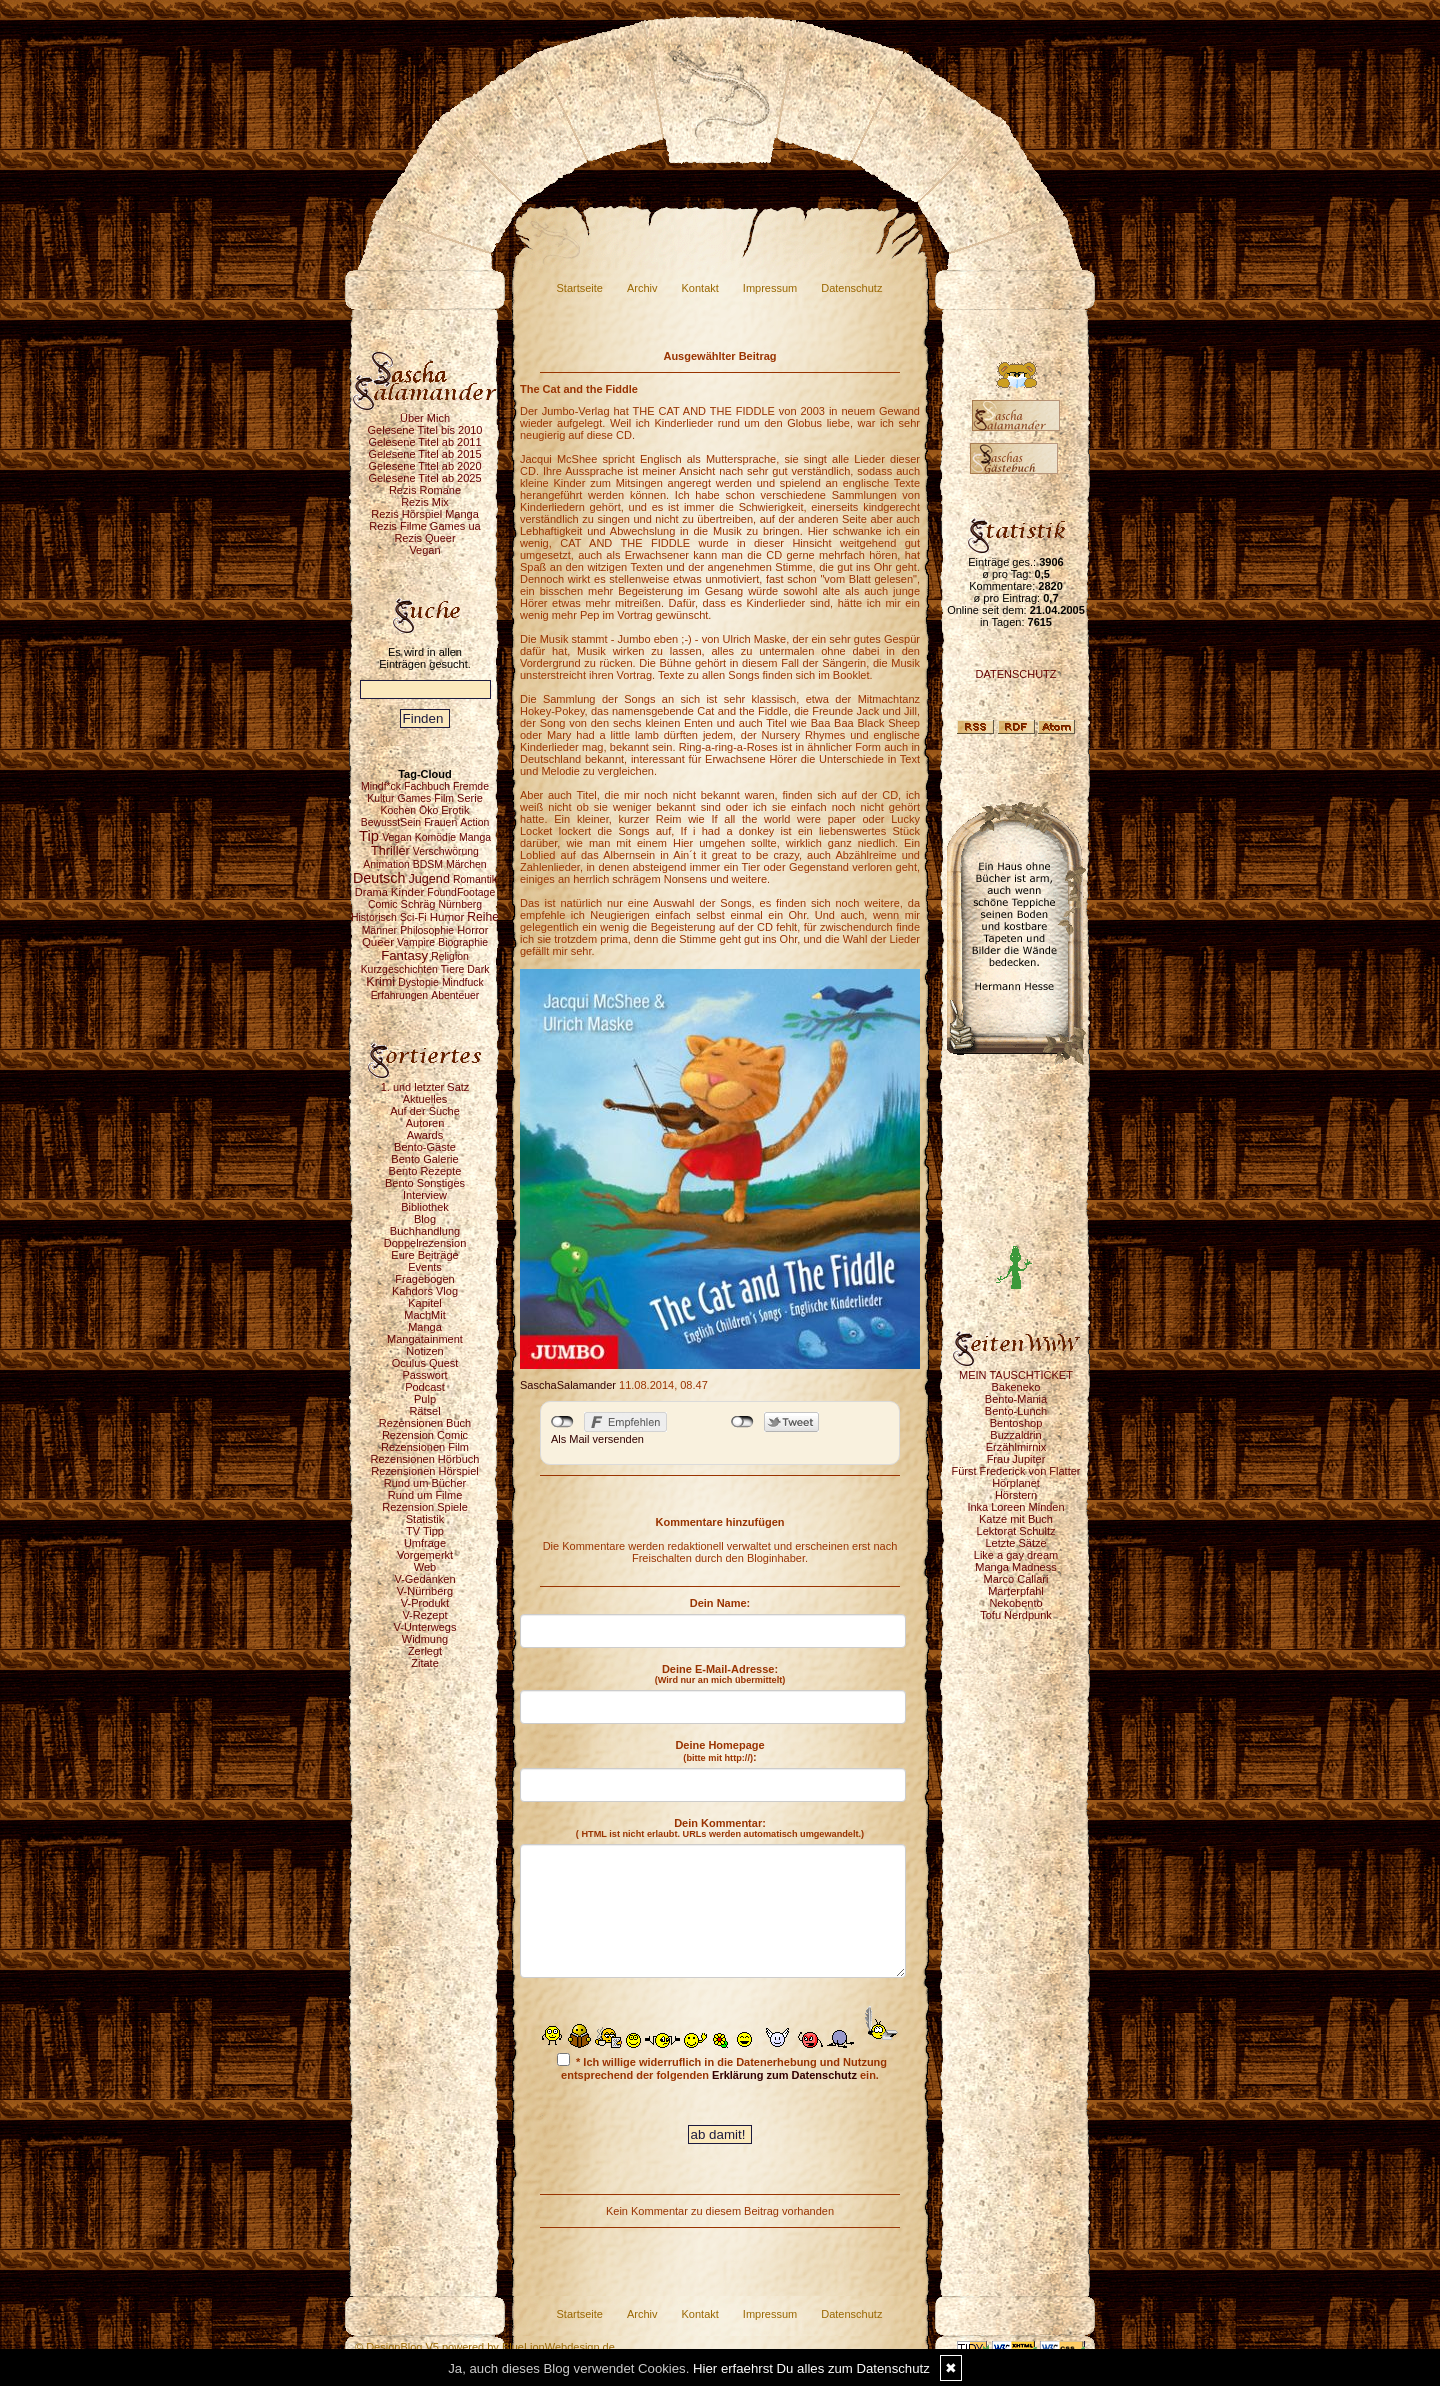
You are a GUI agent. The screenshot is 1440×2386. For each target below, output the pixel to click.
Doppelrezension (425, 1243)
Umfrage (425, 1543)
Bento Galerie (424, 1159)
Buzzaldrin (1015, 1435)
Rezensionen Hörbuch (425, 1459)
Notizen (424, 1351)
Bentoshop (1016, 1423)
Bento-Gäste (425, 1147)
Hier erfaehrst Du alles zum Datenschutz (811, 2368)
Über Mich (425, 418)
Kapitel (425, 1303)
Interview (425, 1195)
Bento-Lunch (1016, 1411)
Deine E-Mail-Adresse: (720, 1674)
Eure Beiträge (424, 1255)
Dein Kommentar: (720, 1828)
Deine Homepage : (719, 1751)
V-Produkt (425, 1603)
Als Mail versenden (597, 1439)
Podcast (425, 1387)
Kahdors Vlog (425, 1291)
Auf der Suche (425, 1111)
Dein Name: (720, 1603)
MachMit (425, 1315)
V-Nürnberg (425, 1591)
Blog (425, 1219)
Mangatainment (425, 1339)
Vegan (424, 550)
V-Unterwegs (425, 1627)
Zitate (425, 1663)
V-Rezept (424, 1615)
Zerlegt (425, 1651)
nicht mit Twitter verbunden (742, 1422)
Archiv (642, 288)
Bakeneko (1016, 1387)
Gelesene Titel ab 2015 (424, 454)
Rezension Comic (425, 1435)
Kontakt (700, 288)
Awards (425, 1135)
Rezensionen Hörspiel (425, 1471)
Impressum (770, 288)
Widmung (425, 1639)
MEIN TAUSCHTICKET (1016, 1375)
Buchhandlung (425, 1231)
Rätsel (424, 1411)
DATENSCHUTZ (1015, 674)
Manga (425, 1327)
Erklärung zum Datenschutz (784, 2075)
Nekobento (1015, 1603)
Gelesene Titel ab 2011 (424, 442)
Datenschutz (851, 288)
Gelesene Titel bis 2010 (425, 430)
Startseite (580, 288)
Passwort (424, 1375)
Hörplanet (1016, 1483)
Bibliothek (425, 1207)
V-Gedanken (424, 1579)
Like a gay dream (1016, 1555)
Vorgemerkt (425, 1555)
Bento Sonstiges (425, 1183)
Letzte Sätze (1015, 1543)
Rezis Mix (425, 502)
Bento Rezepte (425, 1171)
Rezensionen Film (425, 1447)
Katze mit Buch (1016, 1519)
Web (425, 1567)
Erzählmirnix (1016, 1447)
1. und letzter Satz (425, 1087)
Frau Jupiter (1016, 1459)
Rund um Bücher (425, 1483)
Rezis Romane (425, 490)
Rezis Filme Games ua (424, 526)
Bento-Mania (1016, 1399)
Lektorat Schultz (1016, 1531)
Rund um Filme (425, 1495)
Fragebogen (424, 1279)
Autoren (425, 1123)
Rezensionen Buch (425, 1423)
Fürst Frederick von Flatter (1016, 1471)
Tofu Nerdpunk (1016, 1615)
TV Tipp (425, 1531)
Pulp (425, 1399)
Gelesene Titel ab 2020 (424, 466)
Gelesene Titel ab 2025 (424, 478)
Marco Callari (1016, 1579)
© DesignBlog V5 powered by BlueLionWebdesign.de (485, 2347)
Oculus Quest (425, 1363)
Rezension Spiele (425, 1507)
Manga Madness (1015, 1567)
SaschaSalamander (568, 1385)
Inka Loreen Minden (1015, 1507)
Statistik (425, 1519)
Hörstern (1016, 1495)
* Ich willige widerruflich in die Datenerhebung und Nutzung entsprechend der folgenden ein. (722, 2067)
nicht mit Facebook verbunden (562, 1422)
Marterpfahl (1016, 1591)
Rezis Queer (424, 538)
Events (425, 1267)
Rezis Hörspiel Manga (425, 514)
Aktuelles (425, 1099)
